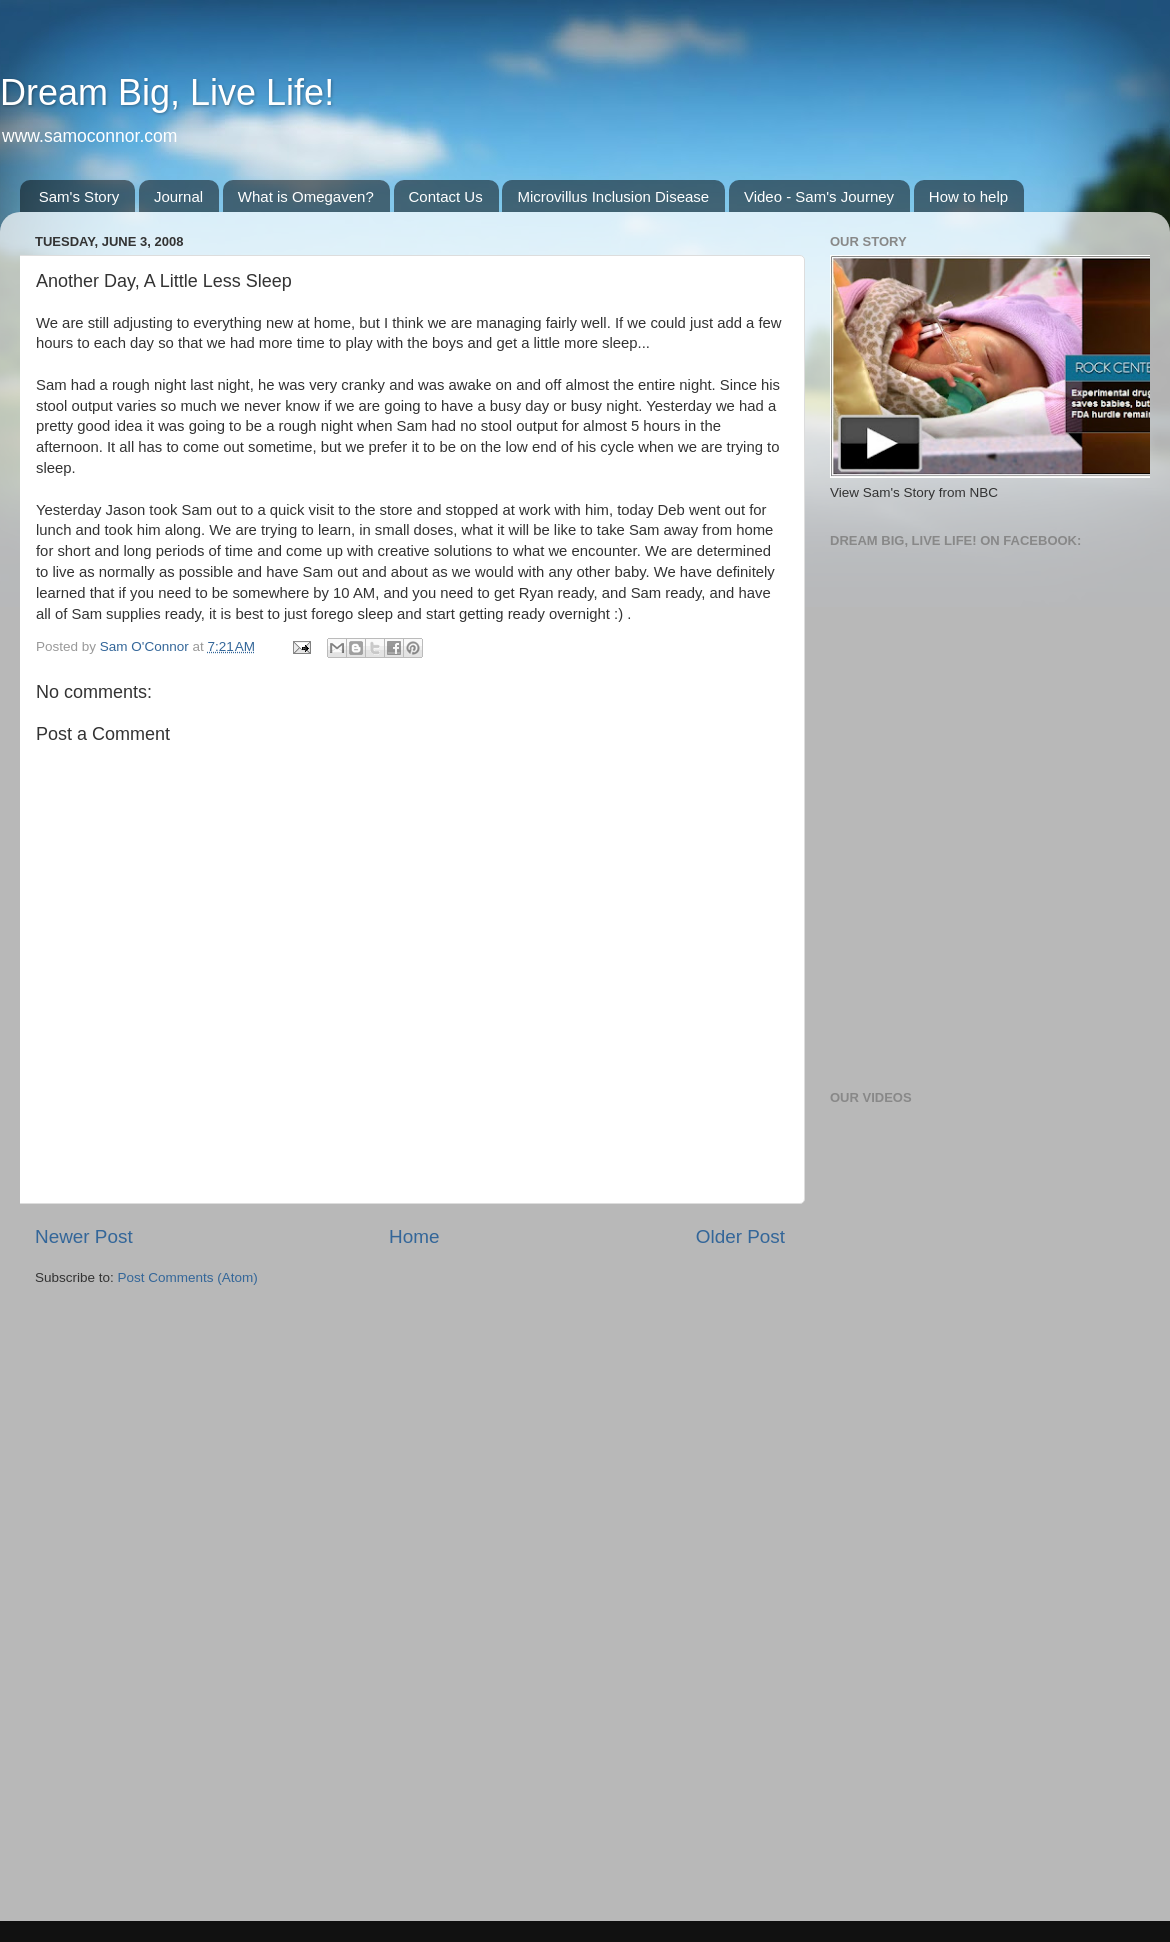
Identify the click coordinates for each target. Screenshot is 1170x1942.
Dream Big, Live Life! (167, 92)
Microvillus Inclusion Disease (613, 196)
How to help (968, 196)
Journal (178, 196)
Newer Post (84, 1236)
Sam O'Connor (146, 646)
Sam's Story (79, 196)
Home (414, 1236)
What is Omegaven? (306, 196)
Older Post (740, 1236)
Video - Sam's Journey (819, 196)
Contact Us (446, 196)
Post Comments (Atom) (188, 1277)
